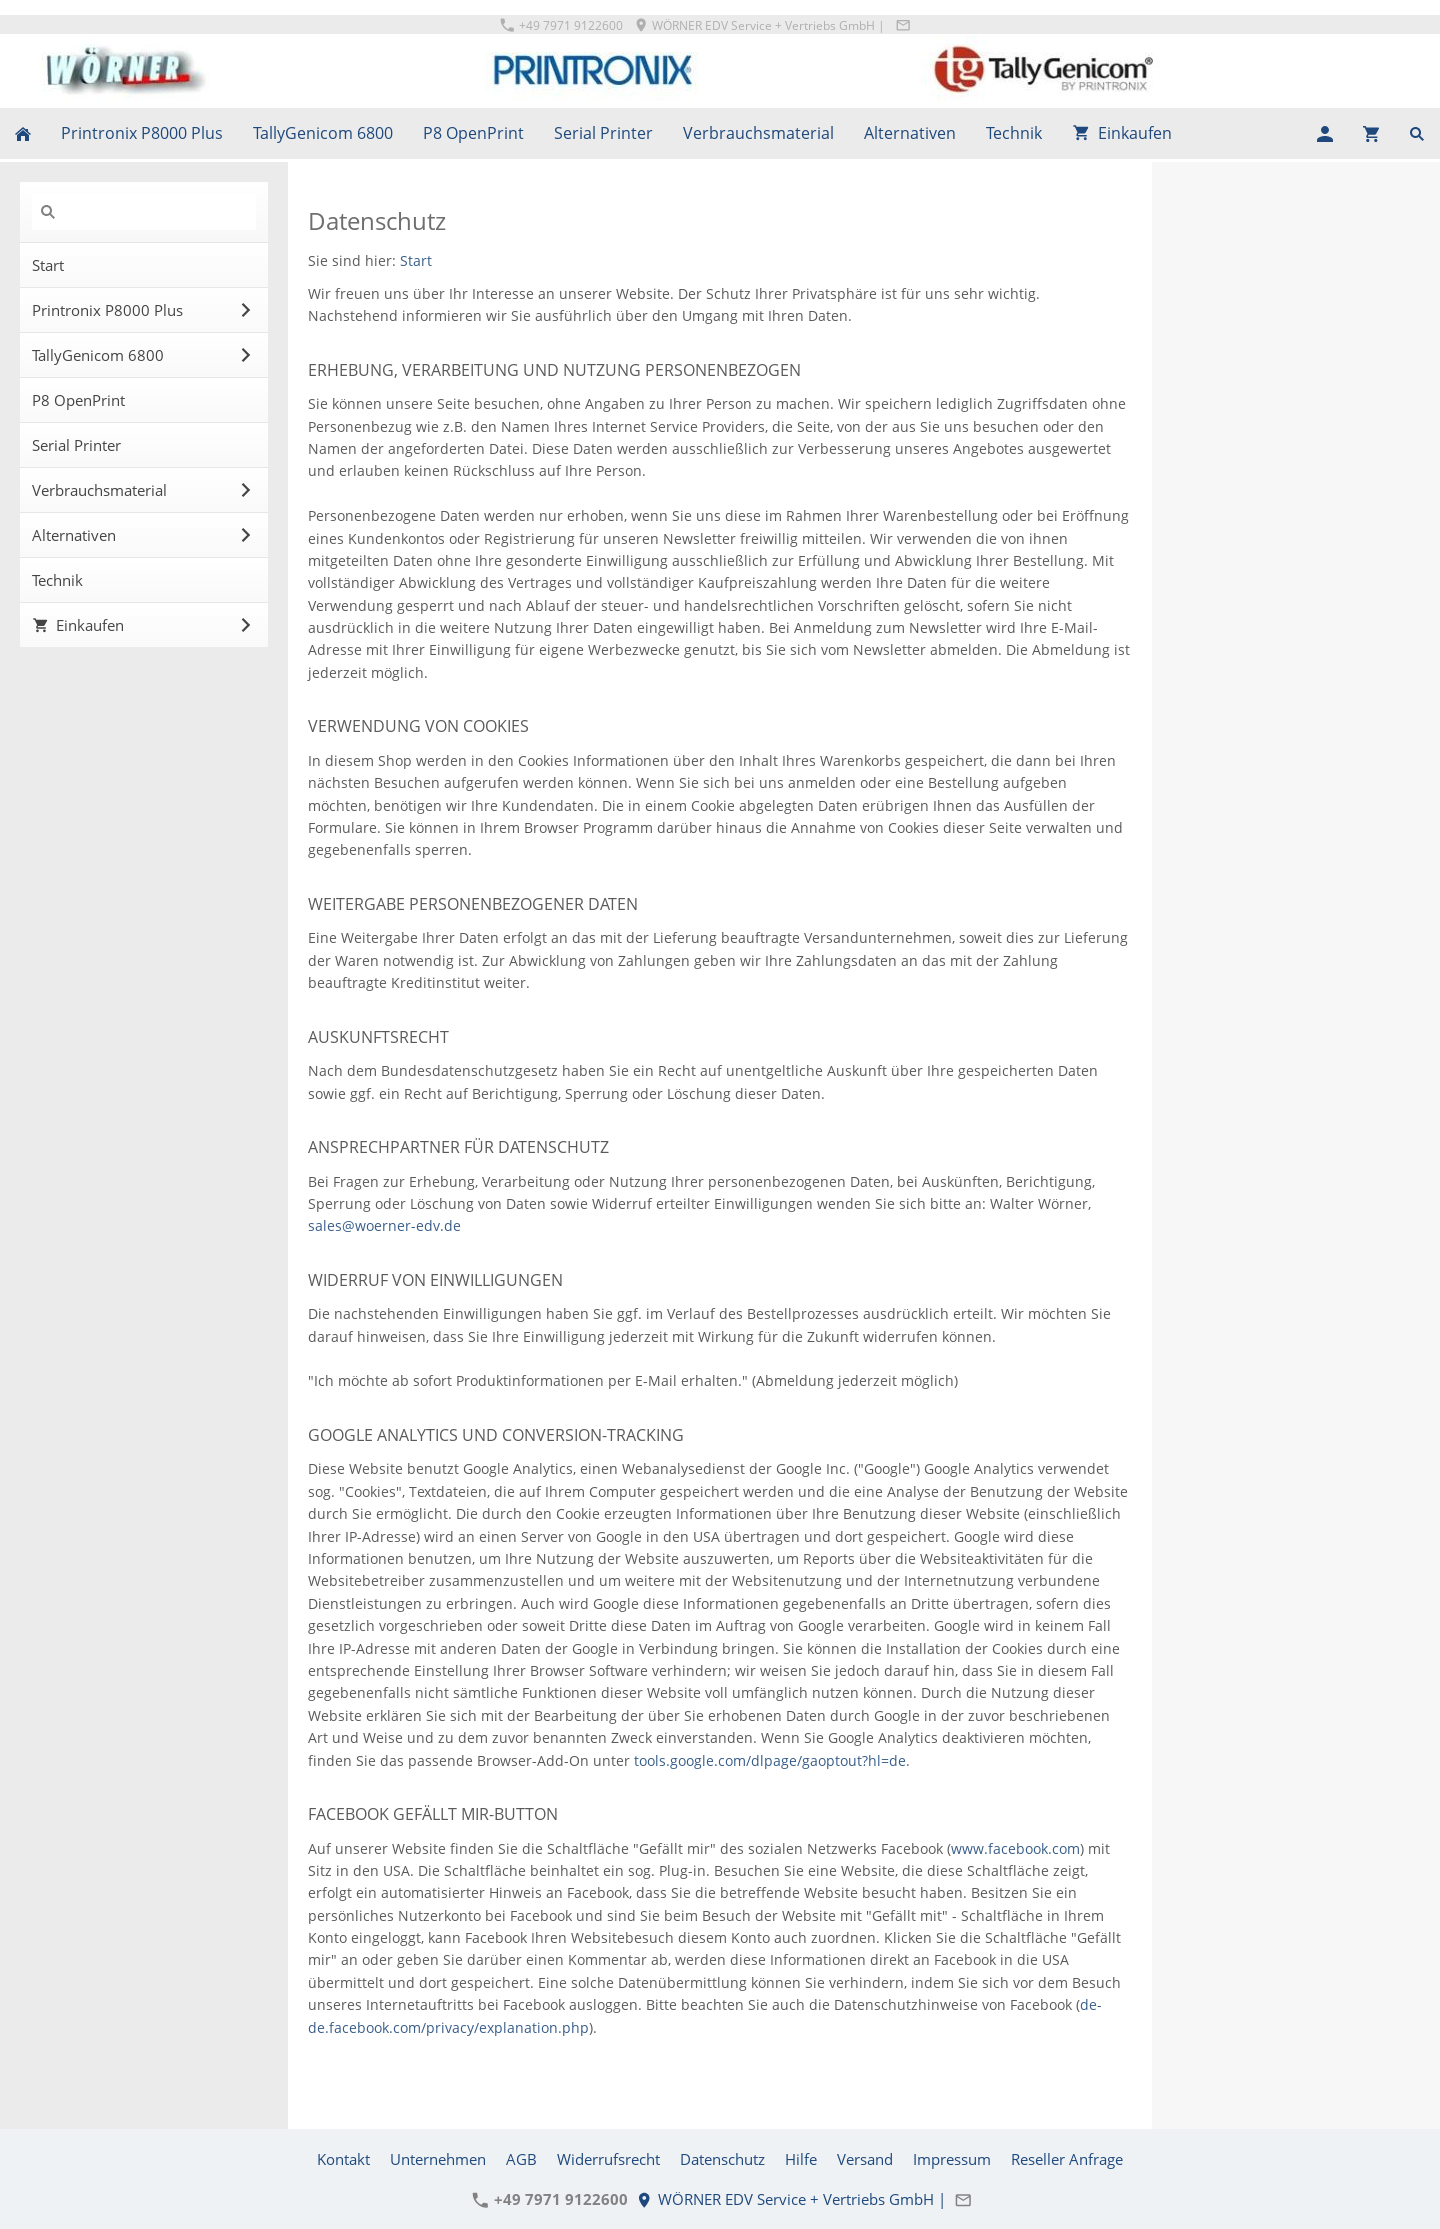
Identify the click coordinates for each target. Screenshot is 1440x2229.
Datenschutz (722, 2159)
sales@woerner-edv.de (384, 1225)
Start (416, 260)
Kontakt (343, 2159)
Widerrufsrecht (608, 2159)
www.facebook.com (1015, 1848)
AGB (521, 2159)
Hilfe (801, 2159)
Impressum (952, 2159)
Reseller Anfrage (1067, 2159)
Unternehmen (438, 2159)
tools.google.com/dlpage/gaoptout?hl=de (770, 1760)
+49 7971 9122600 (561, 25)
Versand (865, 2159)
